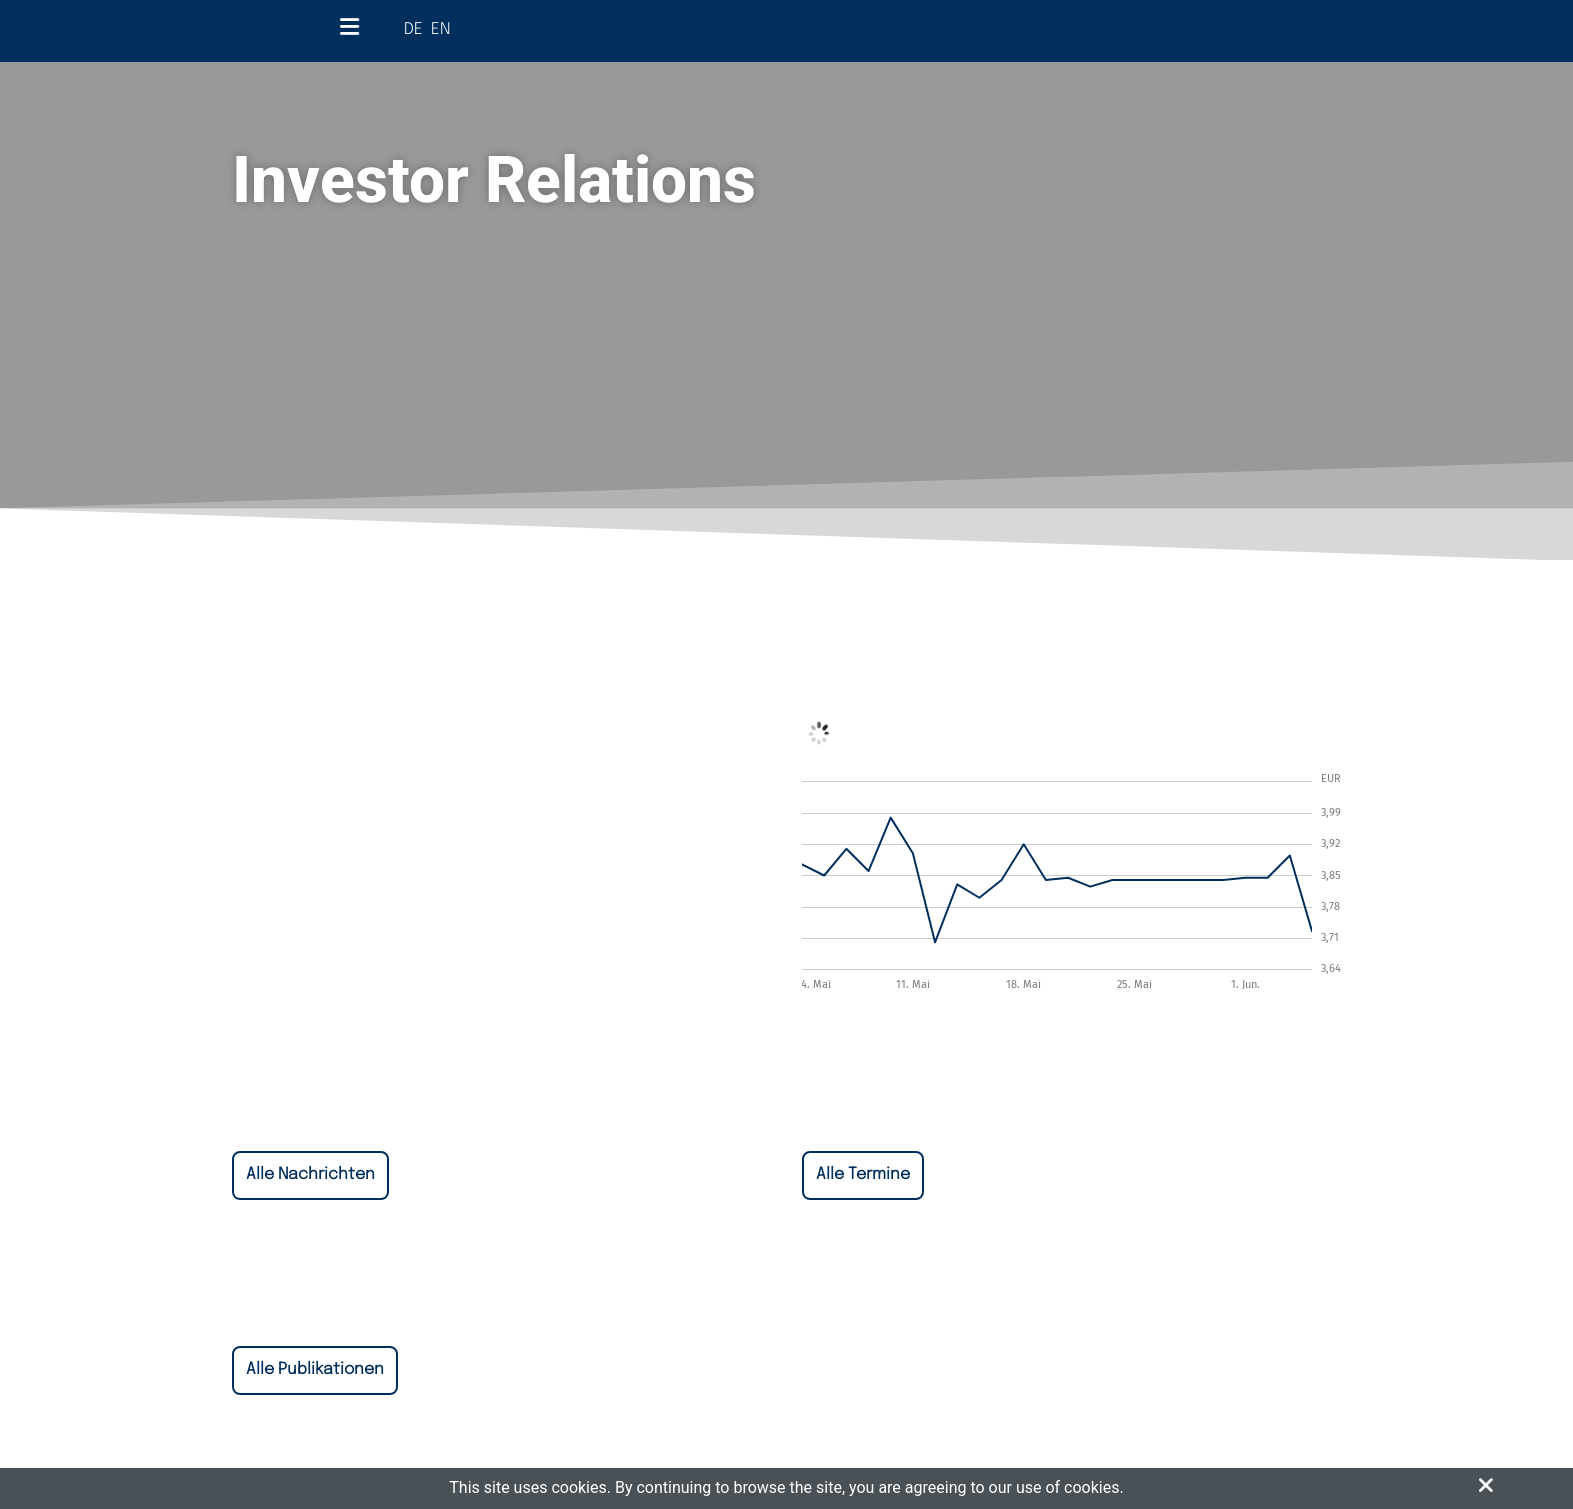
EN (440, 29)
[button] (1486, 1486)
